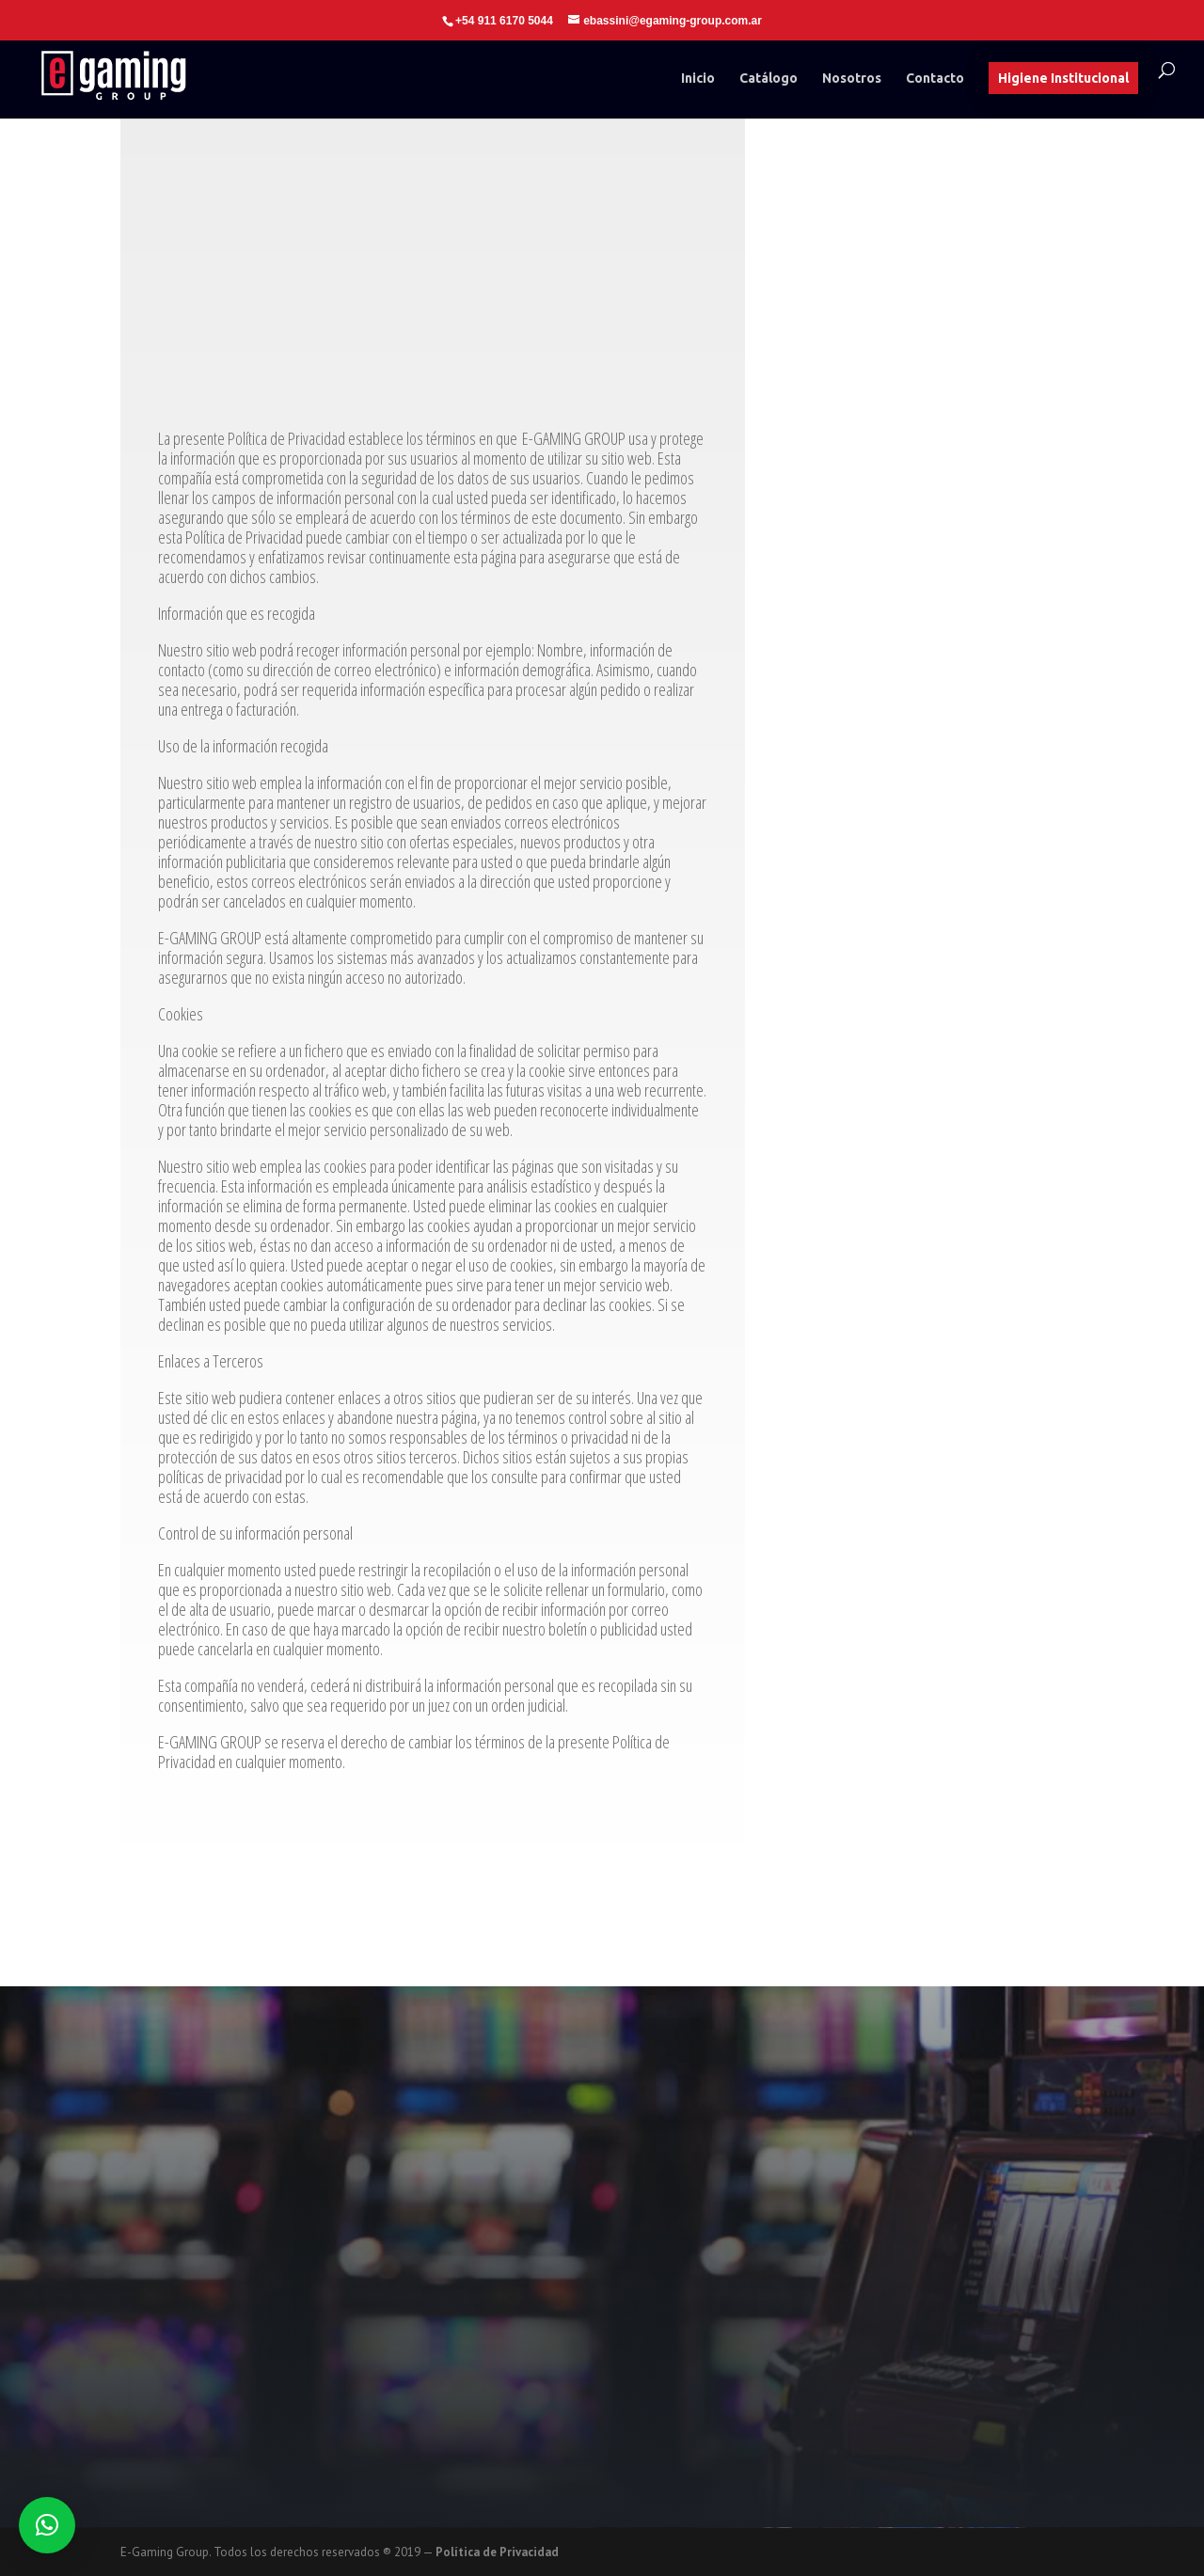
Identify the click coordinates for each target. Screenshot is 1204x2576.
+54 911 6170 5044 (504, 20)
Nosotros (851, 78)
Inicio (698, 78)
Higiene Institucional (1063, 78)
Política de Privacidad (497, 2552)
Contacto (935, 78)
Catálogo (768, 78)
